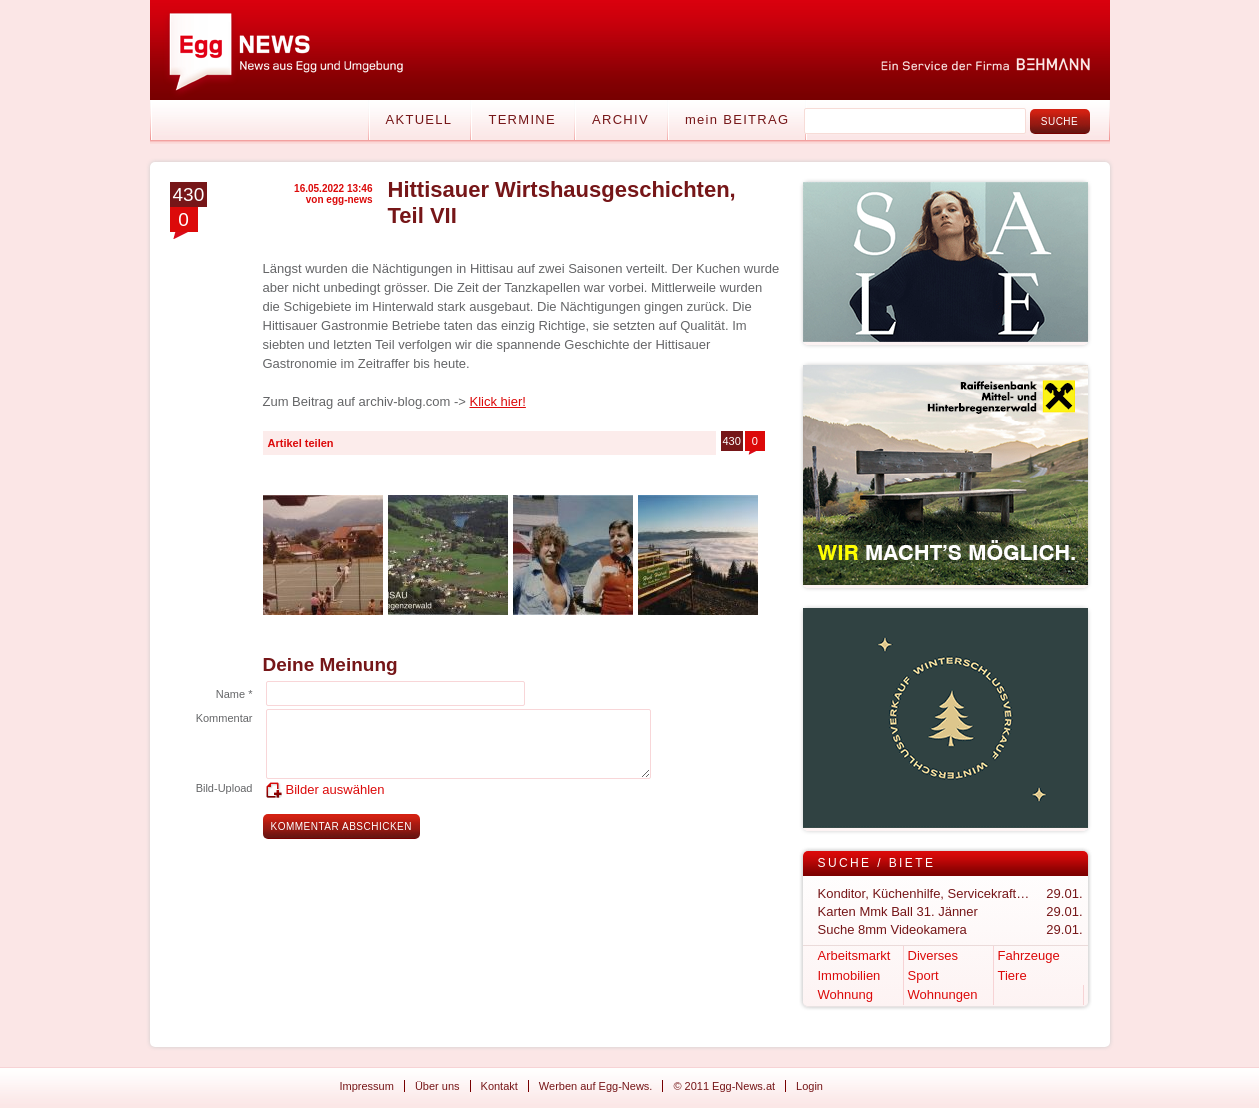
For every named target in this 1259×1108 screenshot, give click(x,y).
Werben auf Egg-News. (596, 1086)
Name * (234, 694)
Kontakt (499, 1086)
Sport (923, 975)
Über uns (437, 1086)
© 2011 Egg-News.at (724, 1086)
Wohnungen (943, 994)
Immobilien (849, 975)
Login (809, 1086)
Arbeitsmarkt (854, 955)
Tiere (1012, 975)
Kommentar (224, 718)
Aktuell (419, 119)
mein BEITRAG (737, 119)
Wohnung (845, 994)
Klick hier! (498, 401)
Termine (522, 119)
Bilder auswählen (335, 789)
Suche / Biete (877, 863)
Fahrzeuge (1029, 955)
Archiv (620, 119)
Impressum (367, 1086)
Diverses (933, 955)
